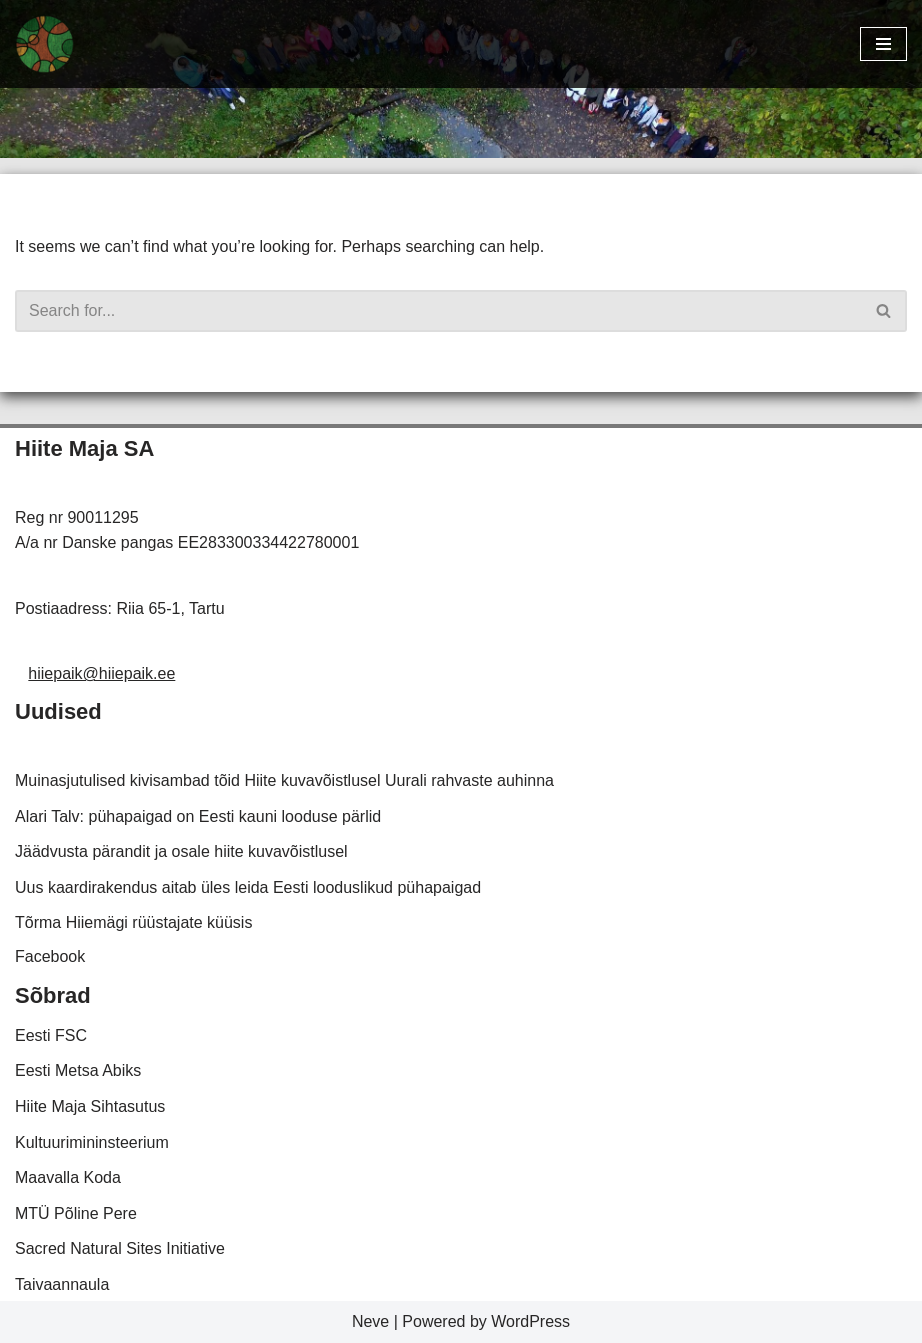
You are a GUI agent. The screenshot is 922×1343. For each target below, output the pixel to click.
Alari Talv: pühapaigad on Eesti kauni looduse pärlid (198, 816)
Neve (370, 1321)
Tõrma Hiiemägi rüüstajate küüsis (133, 922)
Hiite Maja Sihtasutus (90, 1106)
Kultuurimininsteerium (92, 1142)
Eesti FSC (51, 1035)
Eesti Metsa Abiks (78, 1070)
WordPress (530, 1321)
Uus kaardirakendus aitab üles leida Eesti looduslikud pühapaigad (248, 887)
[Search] (438, 311)
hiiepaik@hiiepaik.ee (101, 673)
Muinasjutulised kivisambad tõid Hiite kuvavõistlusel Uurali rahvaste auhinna (284, 780)
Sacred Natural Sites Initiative (120, 1248)
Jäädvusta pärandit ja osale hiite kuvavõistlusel (181, 851)
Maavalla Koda (68, 1177)
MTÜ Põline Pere (76, 1213)
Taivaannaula (62, 1284)
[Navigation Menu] (883, 44)
